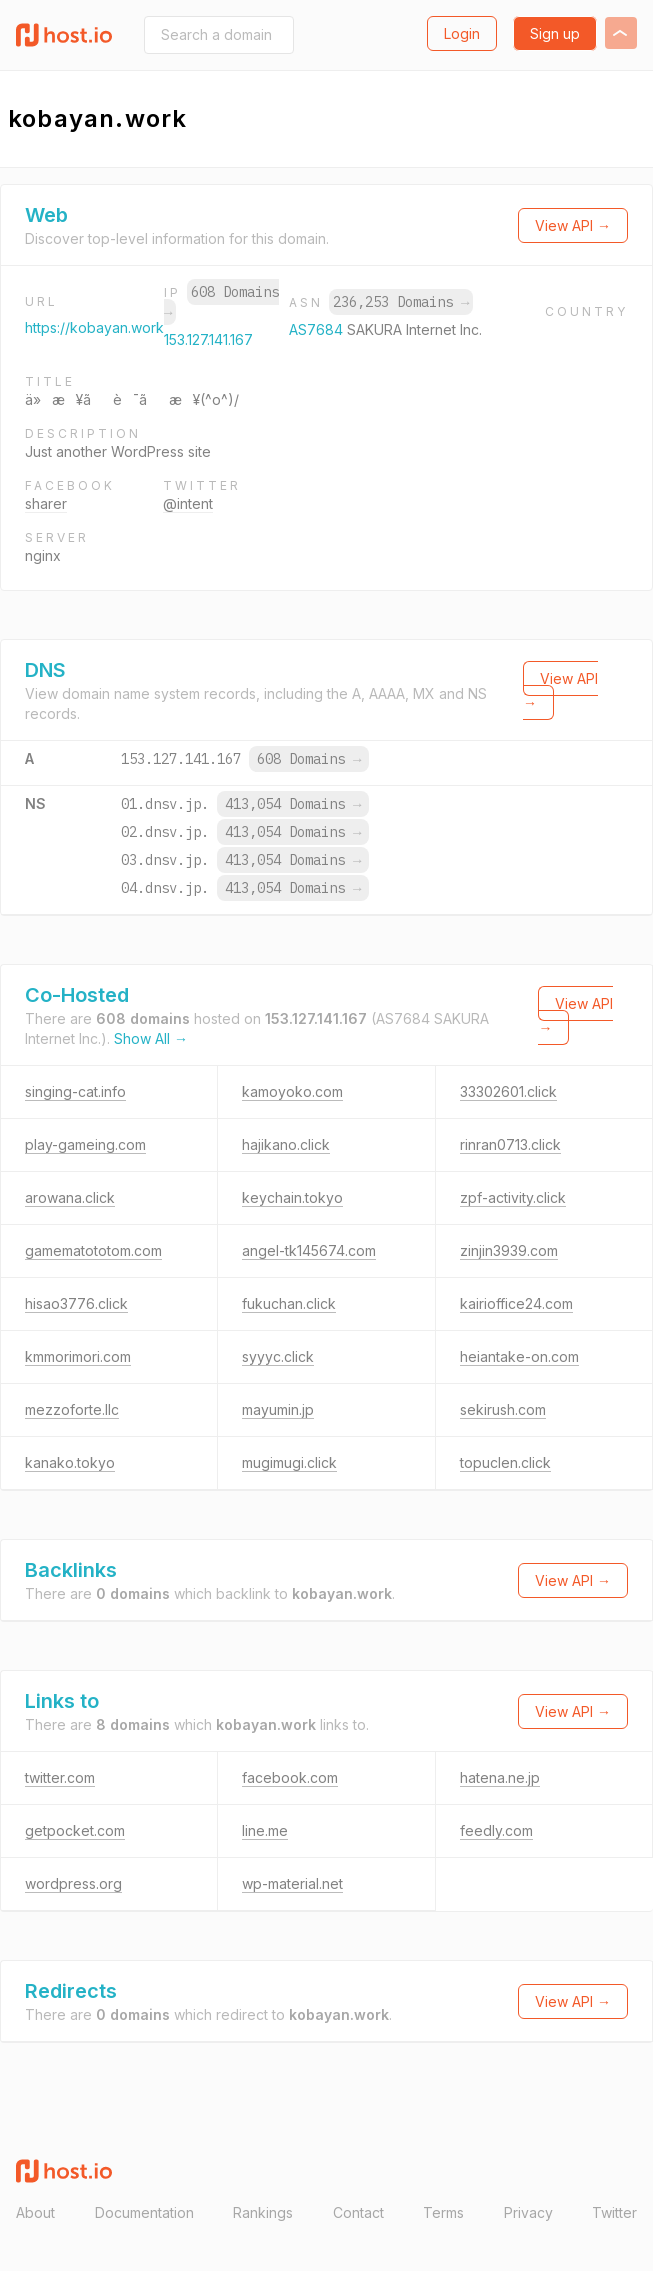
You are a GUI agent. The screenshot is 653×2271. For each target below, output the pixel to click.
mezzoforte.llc (72, 1409)
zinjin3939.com (509, 1250)
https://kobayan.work (94, 327)
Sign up (555, 33)
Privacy (528, 2212)
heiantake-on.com (519, 1356)
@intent (188, 503)
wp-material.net (292, 1883)
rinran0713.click (510, 1144)
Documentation (144, 2212)
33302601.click (508, 1091)
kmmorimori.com (78, 1356)
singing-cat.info (75, 1091)
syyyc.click (278, 1356)
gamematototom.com (93, 1250)
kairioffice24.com (516, 1303)
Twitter (614, 2212)
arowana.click (70, 1197)
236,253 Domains (401, 302)
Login (462, 33)
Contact (358, 2212)
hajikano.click (286, 1144)
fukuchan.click (289, 1303)
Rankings (263, 2212)
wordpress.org (73, 1883)
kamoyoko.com (292, 1091)
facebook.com (290, 1777)
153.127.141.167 (208, 339)
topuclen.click (505, 1462)
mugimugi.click (289, 1462)
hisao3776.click (76, 1303)
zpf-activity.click (513, 1197)
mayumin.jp (278, 1409)
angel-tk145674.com (309, 1250)
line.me (265, 1830)
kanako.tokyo (70, 1462)
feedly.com (496, 1830)
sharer (46, 503)
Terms (443, 2212)
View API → (573, 225)
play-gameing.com (85, 1144)
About (35, 2212)
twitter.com (60, 1777)
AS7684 (318, 329)
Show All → (151, 1038)
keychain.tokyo (292, 1197)
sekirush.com (503, 1409)
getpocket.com (75, 1830)
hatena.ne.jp (500, 1777)
